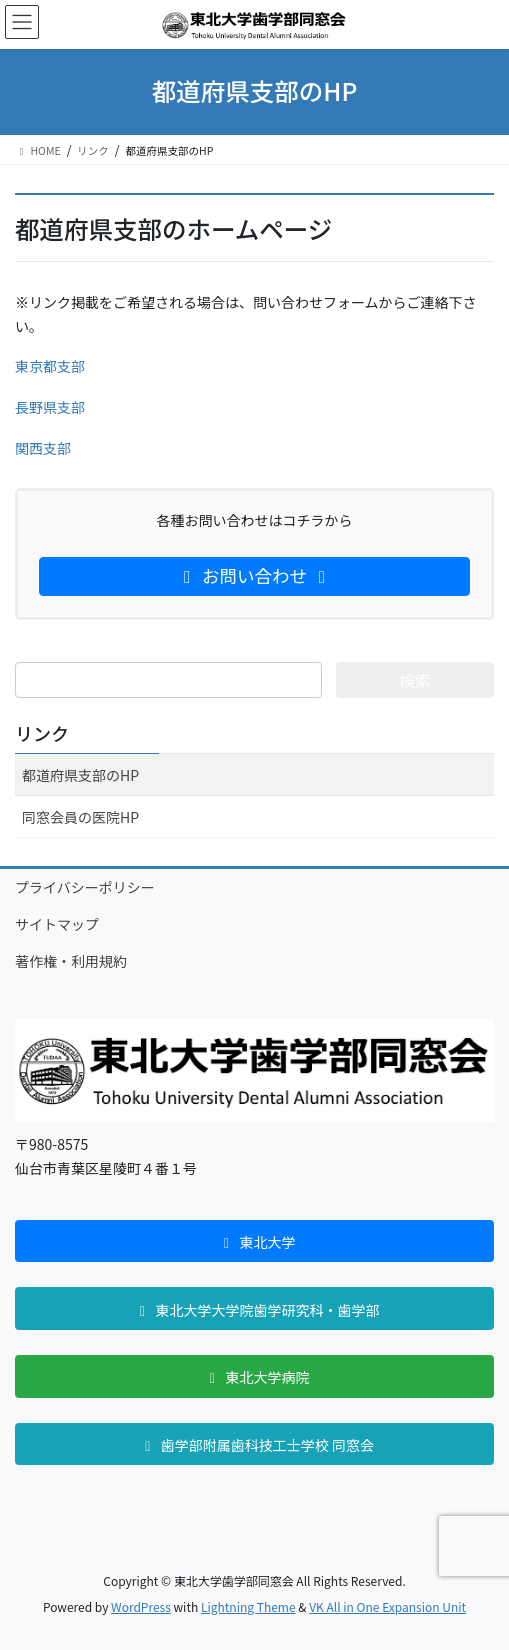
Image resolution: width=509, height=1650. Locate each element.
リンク (42, 733)
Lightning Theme (248, 1606)
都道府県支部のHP (80, 775)
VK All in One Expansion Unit (387, 1606)
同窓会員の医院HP (80, 817)
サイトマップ (57, 924)
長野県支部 (50, 407)
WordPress (141, 1606)
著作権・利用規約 (71, 961)
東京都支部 (50, 366)
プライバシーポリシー (85, 887)
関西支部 (43, 448)
